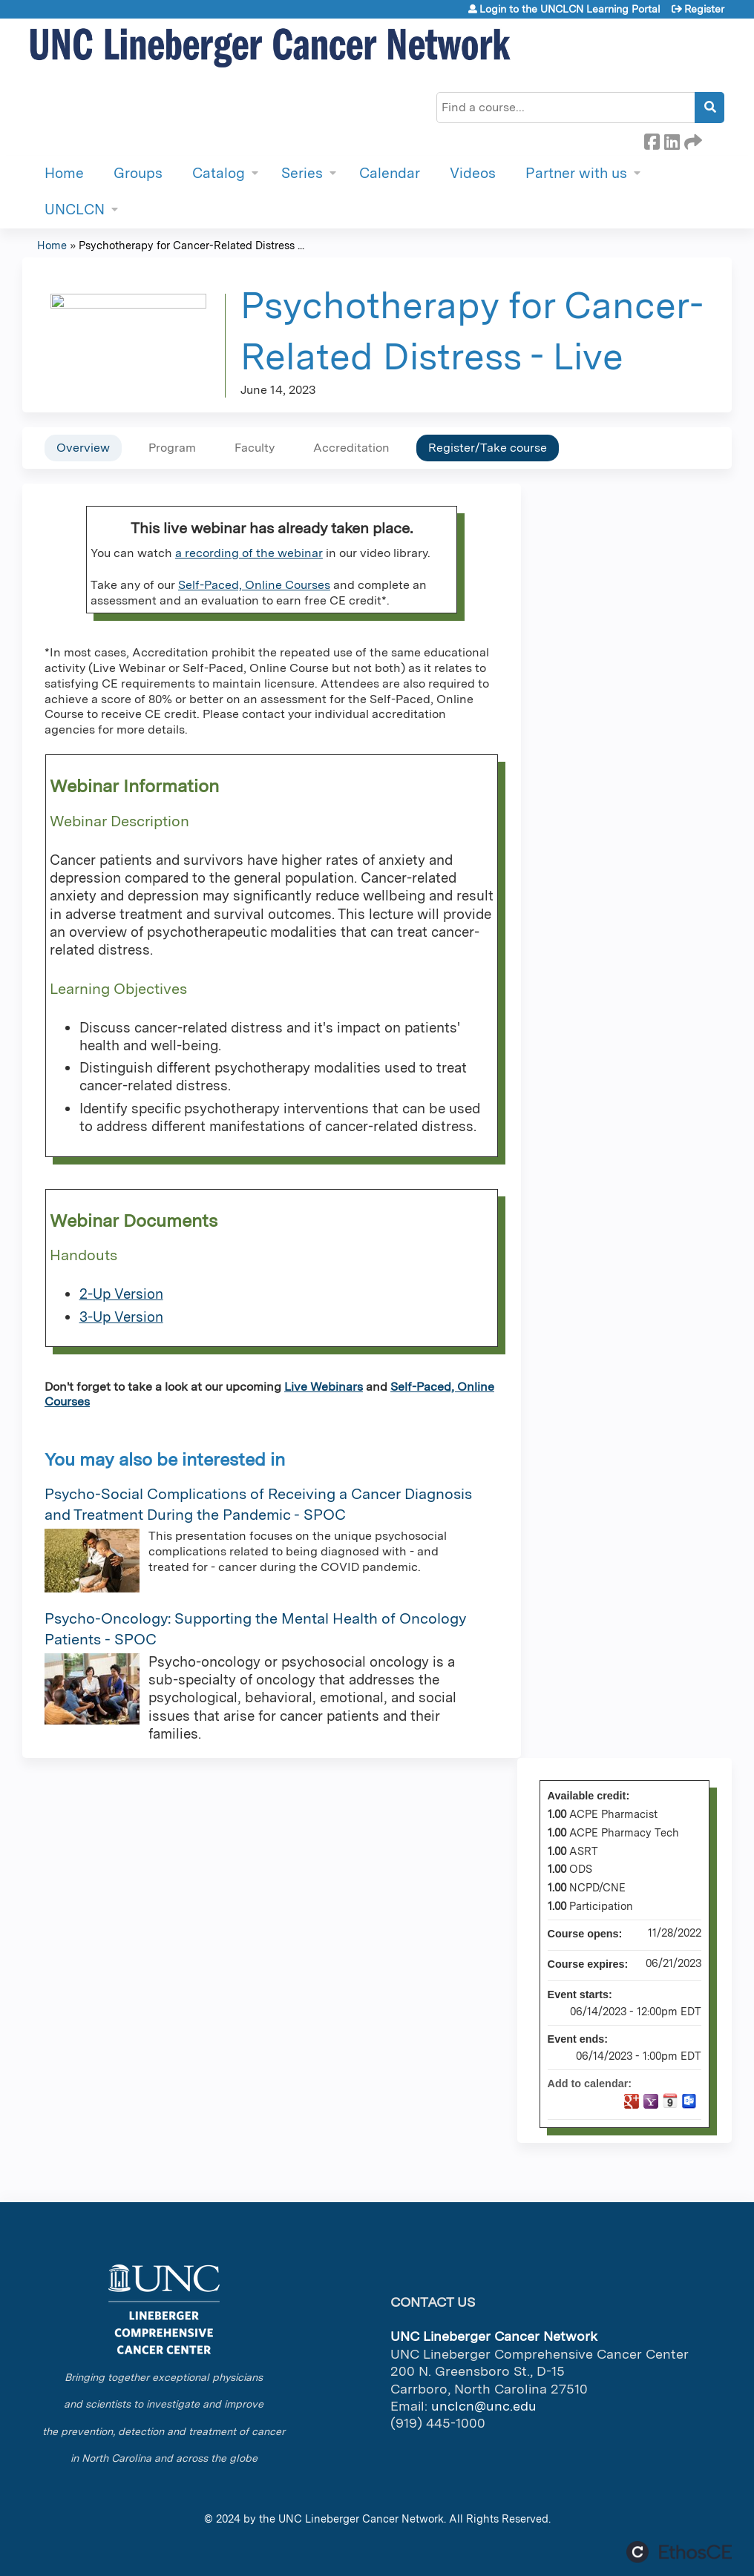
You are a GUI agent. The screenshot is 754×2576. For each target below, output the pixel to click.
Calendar (389, 173)
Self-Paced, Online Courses (254, 585)
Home (64, 173)
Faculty (255, 448)
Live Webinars (323, 1387)
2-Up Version (121, 1293)
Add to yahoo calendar (650, 2101)
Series (302, 173)
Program (172, 448)
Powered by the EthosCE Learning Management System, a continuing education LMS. (679, 2552)
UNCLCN (75, 209)
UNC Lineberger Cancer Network (361, 2518)
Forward (691, 139)
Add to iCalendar (670, 2100)
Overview (83, 448)
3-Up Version (121, 1316)
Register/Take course (487, 448)
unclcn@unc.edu (484, 2406)
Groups (138, 173)
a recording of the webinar (249, 553)
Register (704, 9)
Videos (473, 173)
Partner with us (576, 173)
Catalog (218, 173)
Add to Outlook (689, 2101)
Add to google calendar (631, 2101)
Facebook (651, 139)
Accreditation (351, 448)
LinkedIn (671, 139)
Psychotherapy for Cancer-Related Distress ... (191, 245)
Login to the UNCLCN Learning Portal (569, 9)
